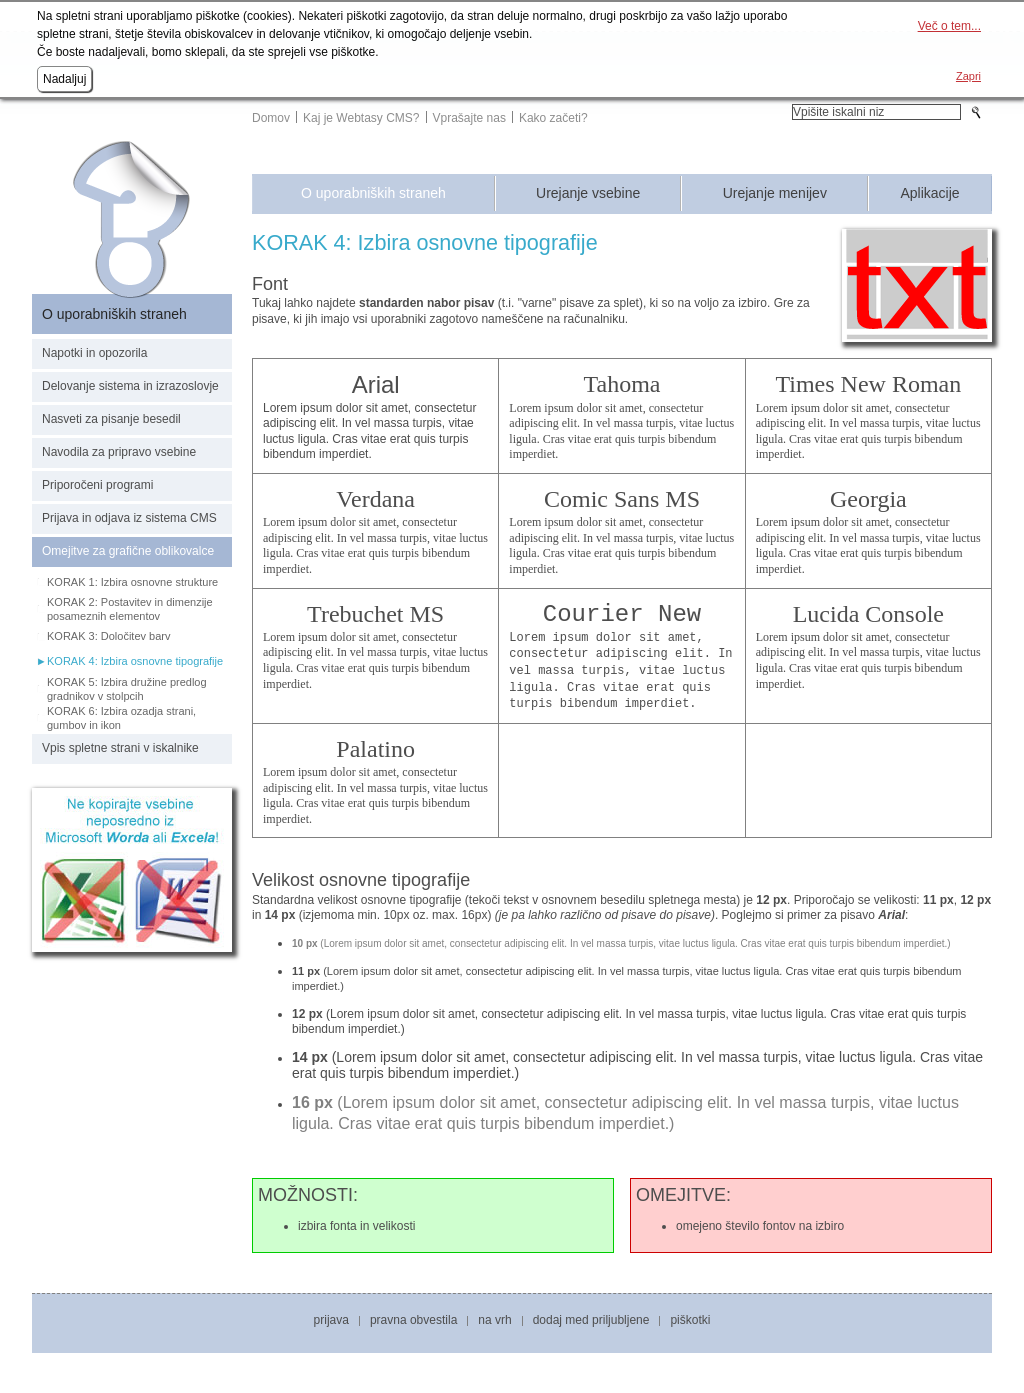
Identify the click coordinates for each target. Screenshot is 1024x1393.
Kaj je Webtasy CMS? (361, 118)
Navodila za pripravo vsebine (119, 452)
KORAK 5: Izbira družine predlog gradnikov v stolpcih (127, 689)
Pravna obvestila (413, 1320)
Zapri (968, 76)
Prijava (331, 1320)
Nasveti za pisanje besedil (111, 419)
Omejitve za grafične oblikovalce (128, 551)
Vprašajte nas (469, 118)
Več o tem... (949, 26)
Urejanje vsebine (588, 193)
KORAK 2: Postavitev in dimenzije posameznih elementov (130, 609)
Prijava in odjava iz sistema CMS (129, 518)
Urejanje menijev (775, 193)
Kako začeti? (553, 118)
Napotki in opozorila (94, 353)
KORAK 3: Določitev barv (109, 636)
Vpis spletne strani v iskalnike (120, 748)
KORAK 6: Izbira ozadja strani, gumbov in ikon (121, 718)
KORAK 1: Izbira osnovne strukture (132, 582)
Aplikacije (929, 193)
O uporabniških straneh (373, 193)
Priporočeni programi (97, 485)
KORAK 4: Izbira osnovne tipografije (135, 661)
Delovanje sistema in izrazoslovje (130, 386)
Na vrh (494, 1320)
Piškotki (690, 1320)
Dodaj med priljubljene (591, 1320)
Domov (271, 118)
